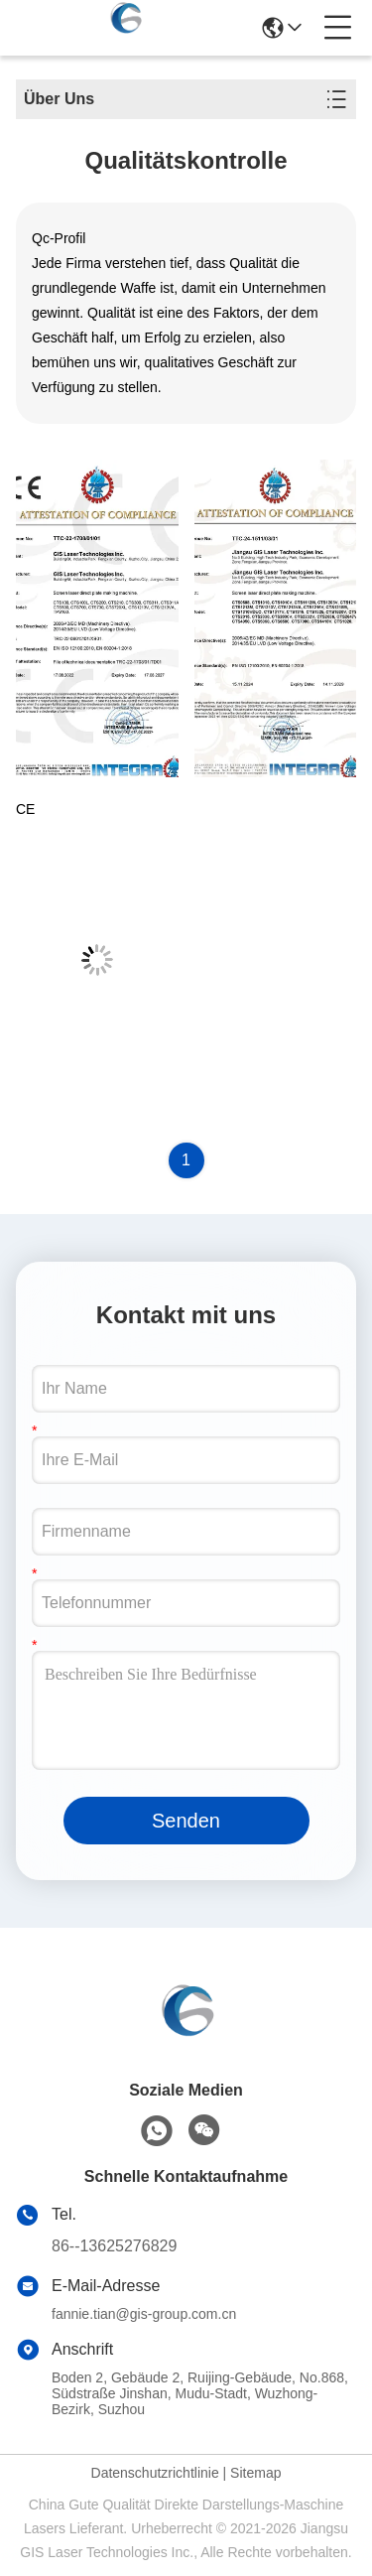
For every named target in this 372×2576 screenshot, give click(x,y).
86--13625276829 (114, 2245)
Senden (186, 1820)
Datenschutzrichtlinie (155, 2473)
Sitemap (255, 2473)
